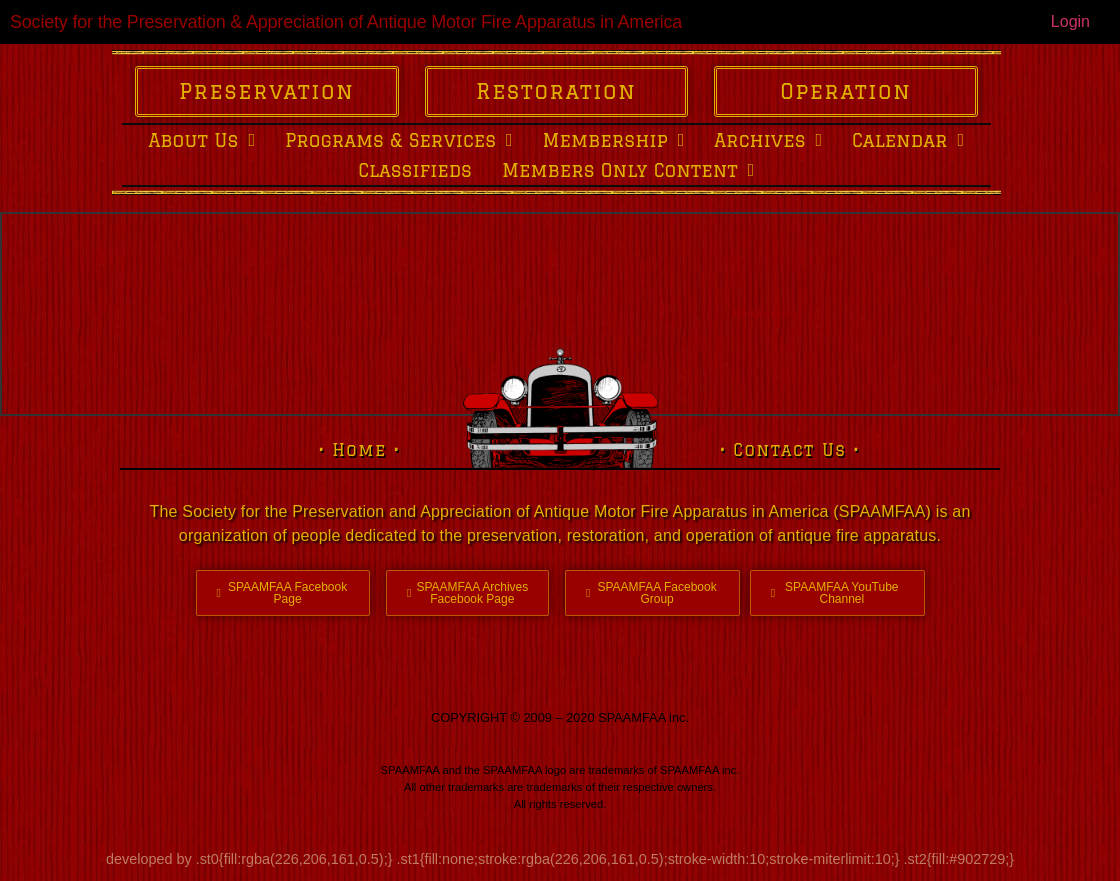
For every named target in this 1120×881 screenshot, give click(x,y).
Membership (614, 140)
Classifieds (415, 170)
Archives (768, 140)
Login (1070, 21)
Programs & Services (399, 140)
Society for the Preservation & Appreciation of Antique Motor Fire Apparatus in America (346, 22)
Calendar (908, 140)
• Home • (359, 450)
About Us (201, 140)
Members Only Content (628, 170)
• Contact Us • (790, 450)
